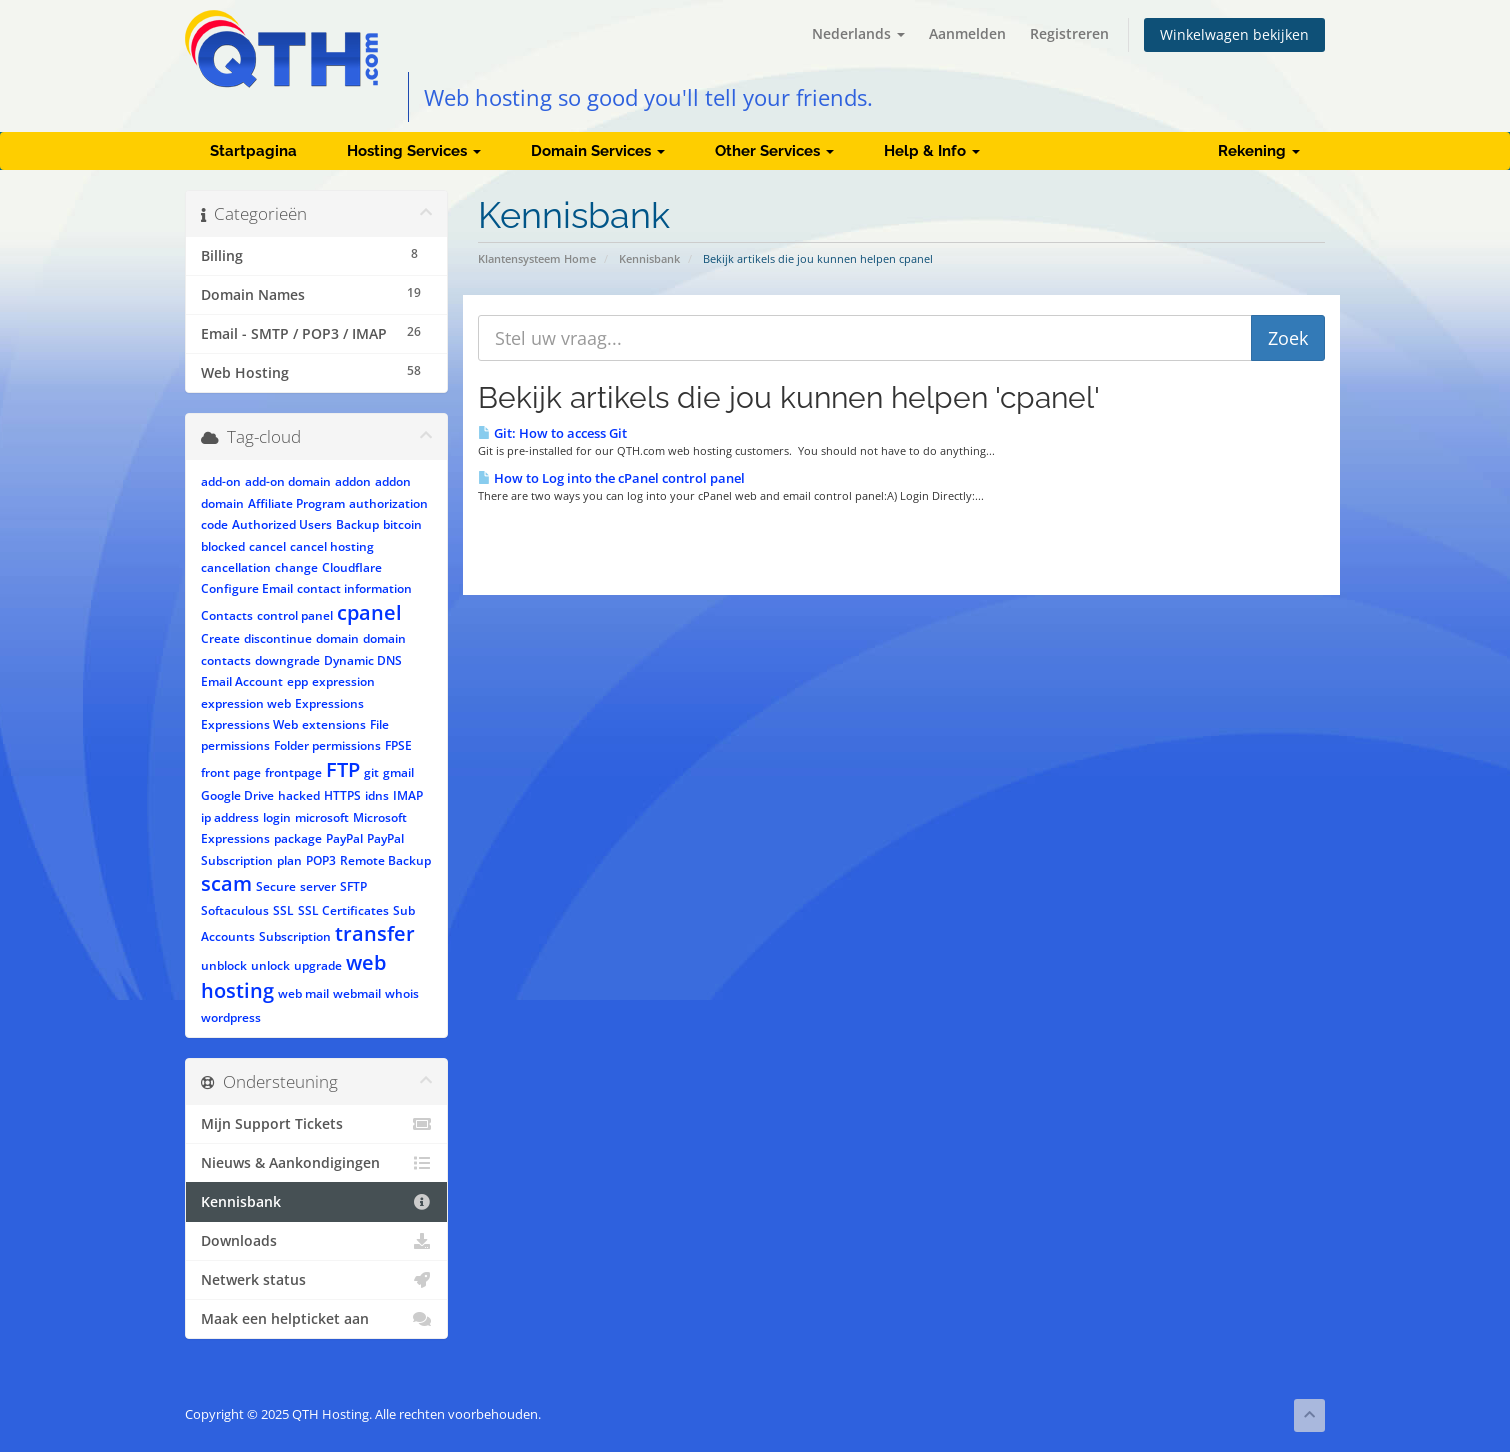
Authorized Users (282, 524)
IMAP (408, 795)
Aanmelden (967, 33)
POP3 (321, 860)
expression (343, 681)
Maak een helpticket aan (316, 1319)
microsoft (322, 817)
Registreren (1069, 33)
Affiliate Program (296, 503)
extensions (334, 724)
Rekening (1259, 151)
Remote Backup (385, 860)
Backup (357, 524)
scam (226, 883)
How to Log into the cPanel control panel (611, 478)
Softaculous (235, 910)
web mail (303, 993)
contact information (354, 588)
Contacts (227, 615)
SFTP (353, 886)
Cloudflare (352, 567)
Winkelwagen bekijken (1234, 34)
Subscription (295, 936)
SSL (283, 910)
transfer (375, 933)
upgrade (318, 965)
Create (220, 638)
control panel (295, 615)
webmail (357, 993)
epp (297, 681)
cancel (267, 546)
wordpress (231, 1017)
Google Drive (237, 795)
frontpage (293, 772)
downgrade (287, 660)
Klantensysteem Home (537, 258)
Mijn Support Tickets (316, 1124)
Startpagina (253, 151)
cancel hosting (332, 546)
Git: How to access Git (552, 433)
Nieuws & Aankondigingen (316, 1163)
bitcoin (402, 524)
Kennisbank (649, 258)
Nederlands (858, 33)
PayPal (344, 838)
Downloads (316, 1241)
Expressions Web (249, 724)
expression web (246, 703)
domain (337, 638)
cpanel (369, 612)
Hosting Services (414, 151)
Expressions (329, 703)
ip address (230, 817)
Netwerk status (316, 1280)
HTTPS (342, 795)
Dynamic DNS (363, 660)
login (277, 817)
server (318, 886)
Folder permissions (327, 745)
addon (353, 481)
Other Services (774, 151)
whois (402, 993)
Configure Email (247, 588)
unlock (270, 965)
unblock (224, 965)
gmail (398, 772)
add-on (221, 481)
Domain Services (598, 151)
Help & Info (932, 151)
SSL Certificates (343, 910)
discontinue (278, 638)
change (296, 567)
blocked (223, 546)
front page (231, 772)
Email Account (242, 681)
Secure (276, 886)
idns (377, 795)
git (371, 772)
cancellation (236, 567)
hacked (299, 795)
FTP (343, 769)
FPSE (398, 745)
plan (289, 860)
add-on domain (288, 481)
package (298, 838)
